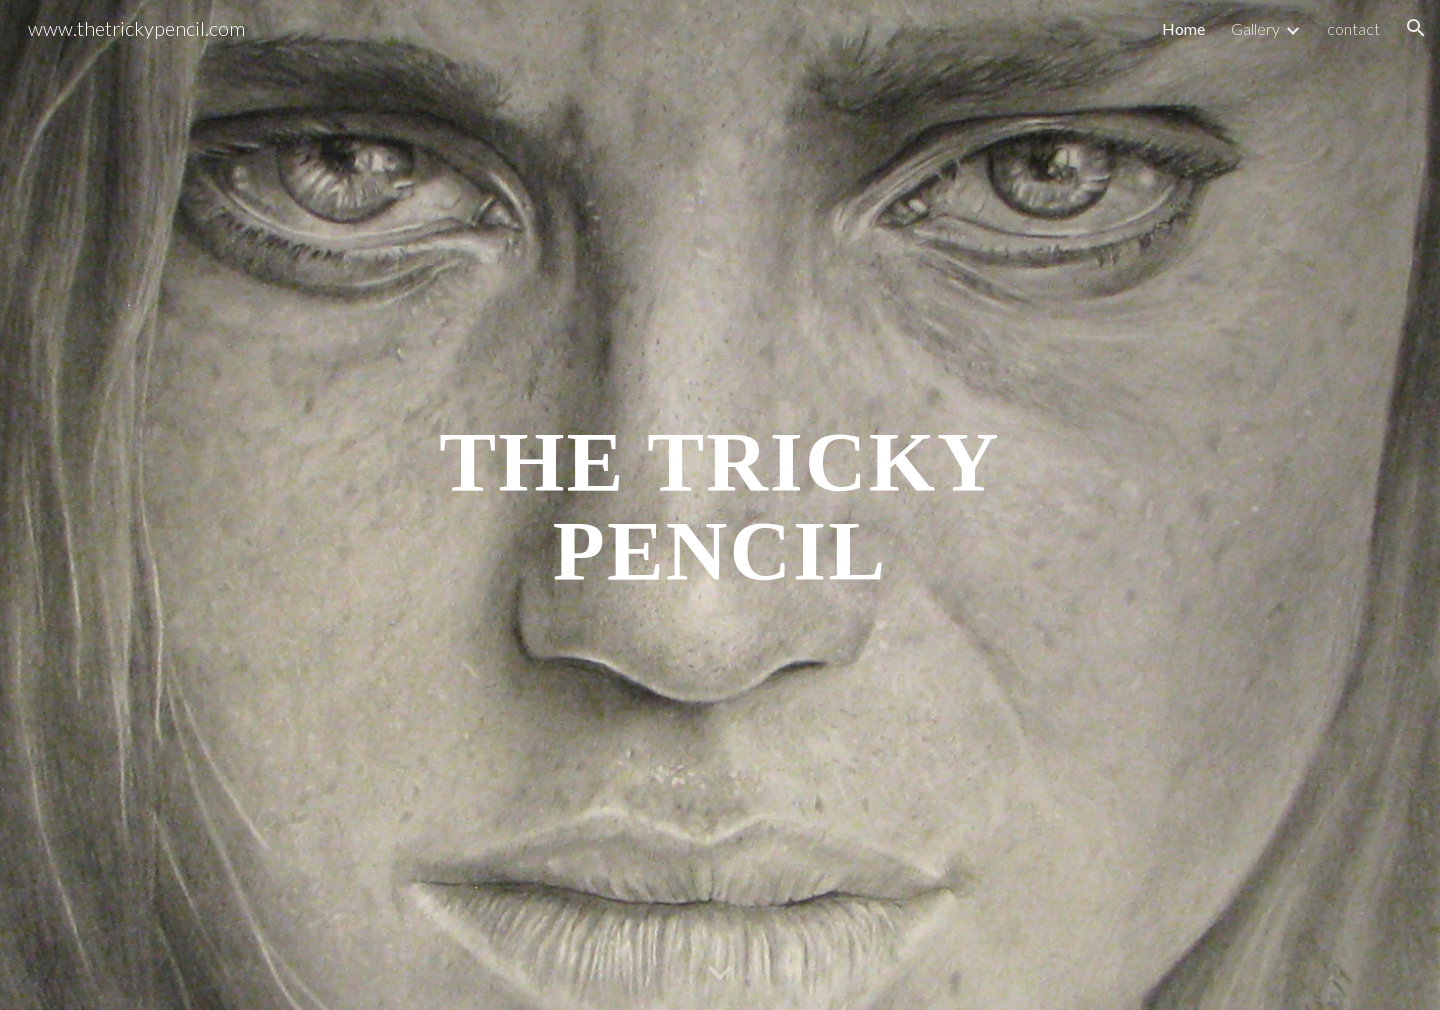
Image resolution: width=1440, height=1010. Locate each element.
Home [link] (1183, 28)
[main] (720, 505)
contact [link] (1353, 28)
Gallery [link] (1255, 28)
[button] (1416, 28)
